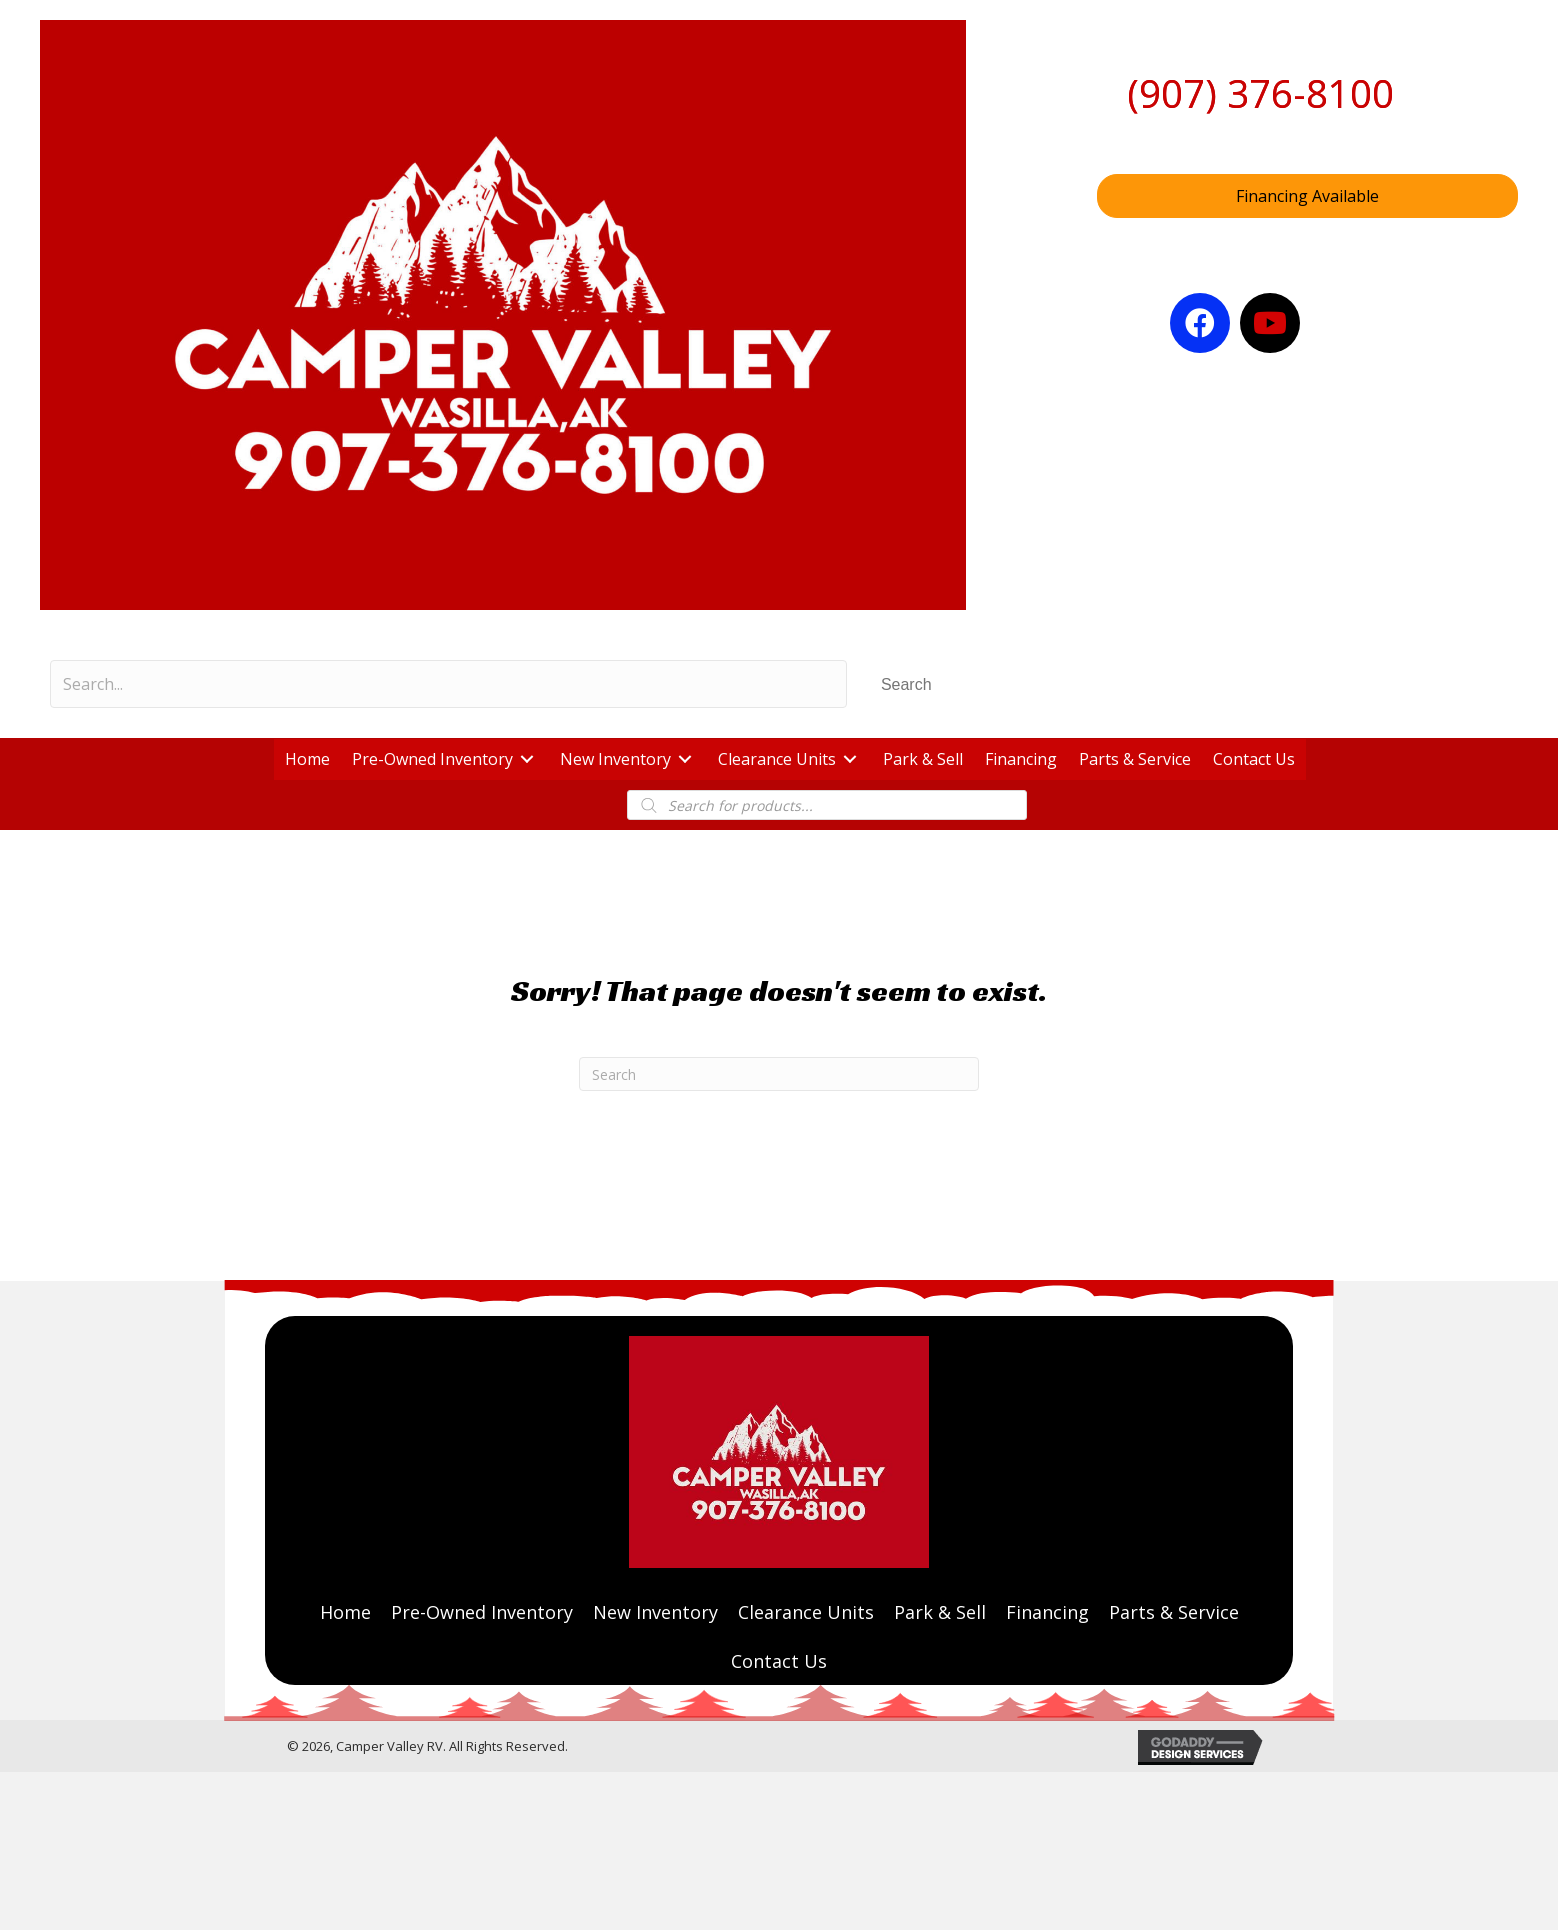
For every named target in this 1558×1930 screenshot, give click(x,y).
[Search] (779, 1074)
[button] (906, 684)
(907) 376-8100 (1260, 93)
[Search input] (448, 684)
